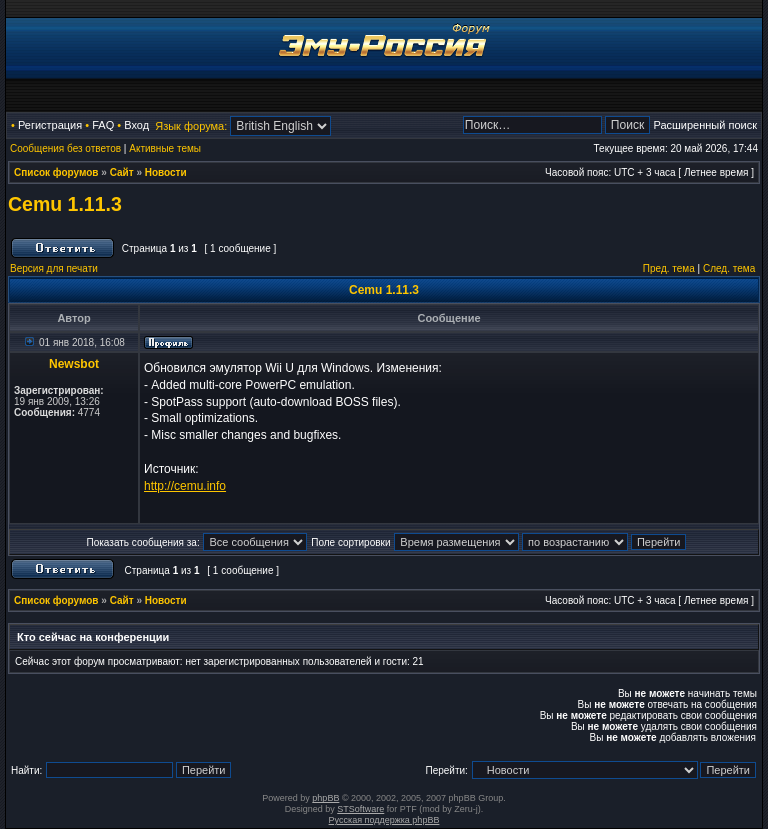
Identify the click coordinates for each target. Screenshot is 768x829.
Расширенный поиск (705, 125)
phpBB (325, 798)
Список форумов (56, 172)
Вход (136, 125)
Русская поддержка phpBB (384, 820)
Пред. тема (669, 268)
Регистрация (50, 125)
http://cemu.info (185, 486)
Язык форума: (191, 126)
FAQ (103, 125)
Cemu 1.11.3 (65, 204)
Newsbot (74, 364)
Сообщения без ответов (65, 148)
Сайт (122, 172)
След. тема (729, 268)
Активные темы (165, 148)
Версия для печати (54, 268)
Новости (166, 172)
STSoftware (360, 809)
